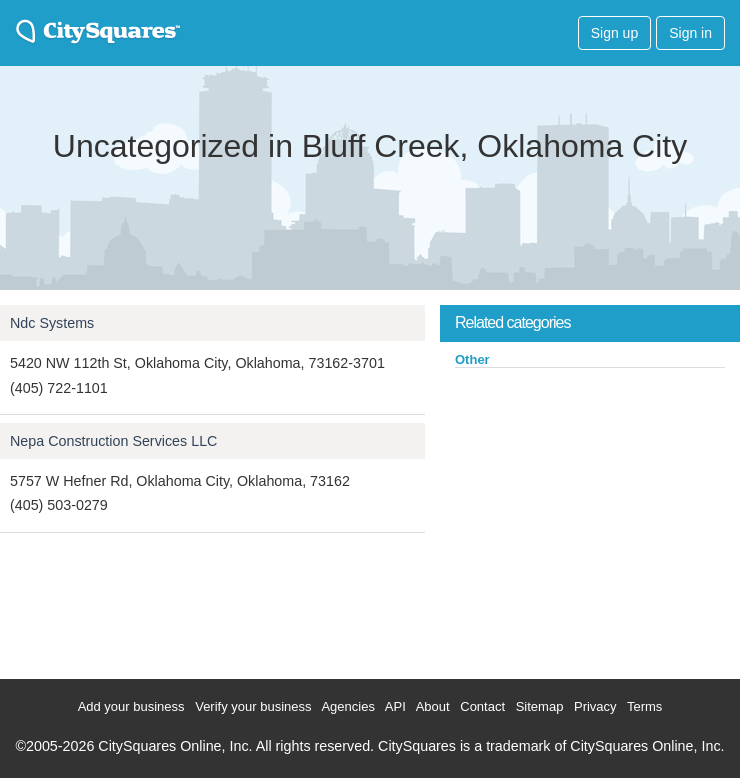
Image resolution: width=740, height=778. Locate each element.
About (433, 706)
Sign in (690, 33)
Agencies (347, 706)
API (395, 706)
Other (472, 359)
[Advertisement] (590, 519)
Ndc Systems (52, 323)
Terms (644, 706)
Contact (482, 706)
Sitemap (540, 706)
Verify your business (253, 706)
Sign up (614, 33)
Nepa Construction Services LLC (113, 441)
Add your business (131, 706)
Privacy (595, 706)
